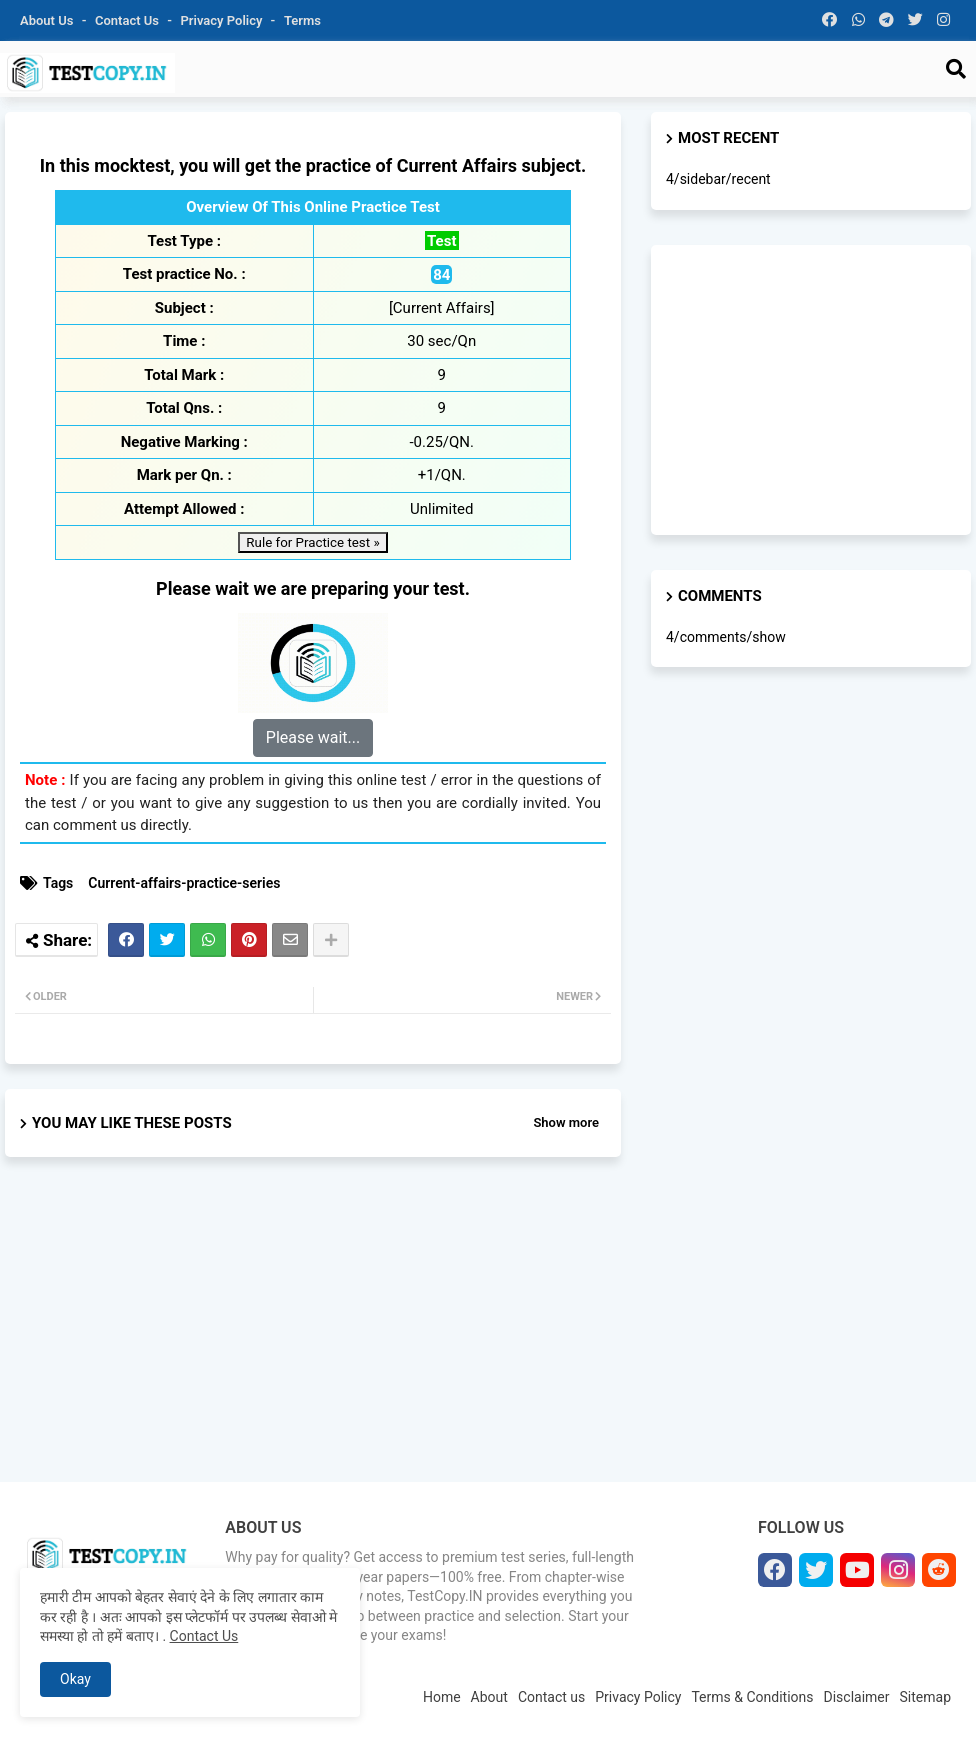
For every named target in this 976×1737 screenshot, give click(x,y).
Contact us (128, 20)
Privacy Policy (223, 20)
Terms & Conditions (752, 1697)
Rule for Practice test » (312, 542)
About (489, 1697)
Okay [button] (75, 1679)
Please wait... (313, 737)
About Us (48, 20)
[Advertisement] (313, 1337)
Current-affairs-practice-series (184, 883)
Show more (566, 1122)
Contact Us (204, 1636)
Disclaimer (857, 1697)
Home (442, 1697)
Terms (302, 20)
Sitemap (925, 1697)
